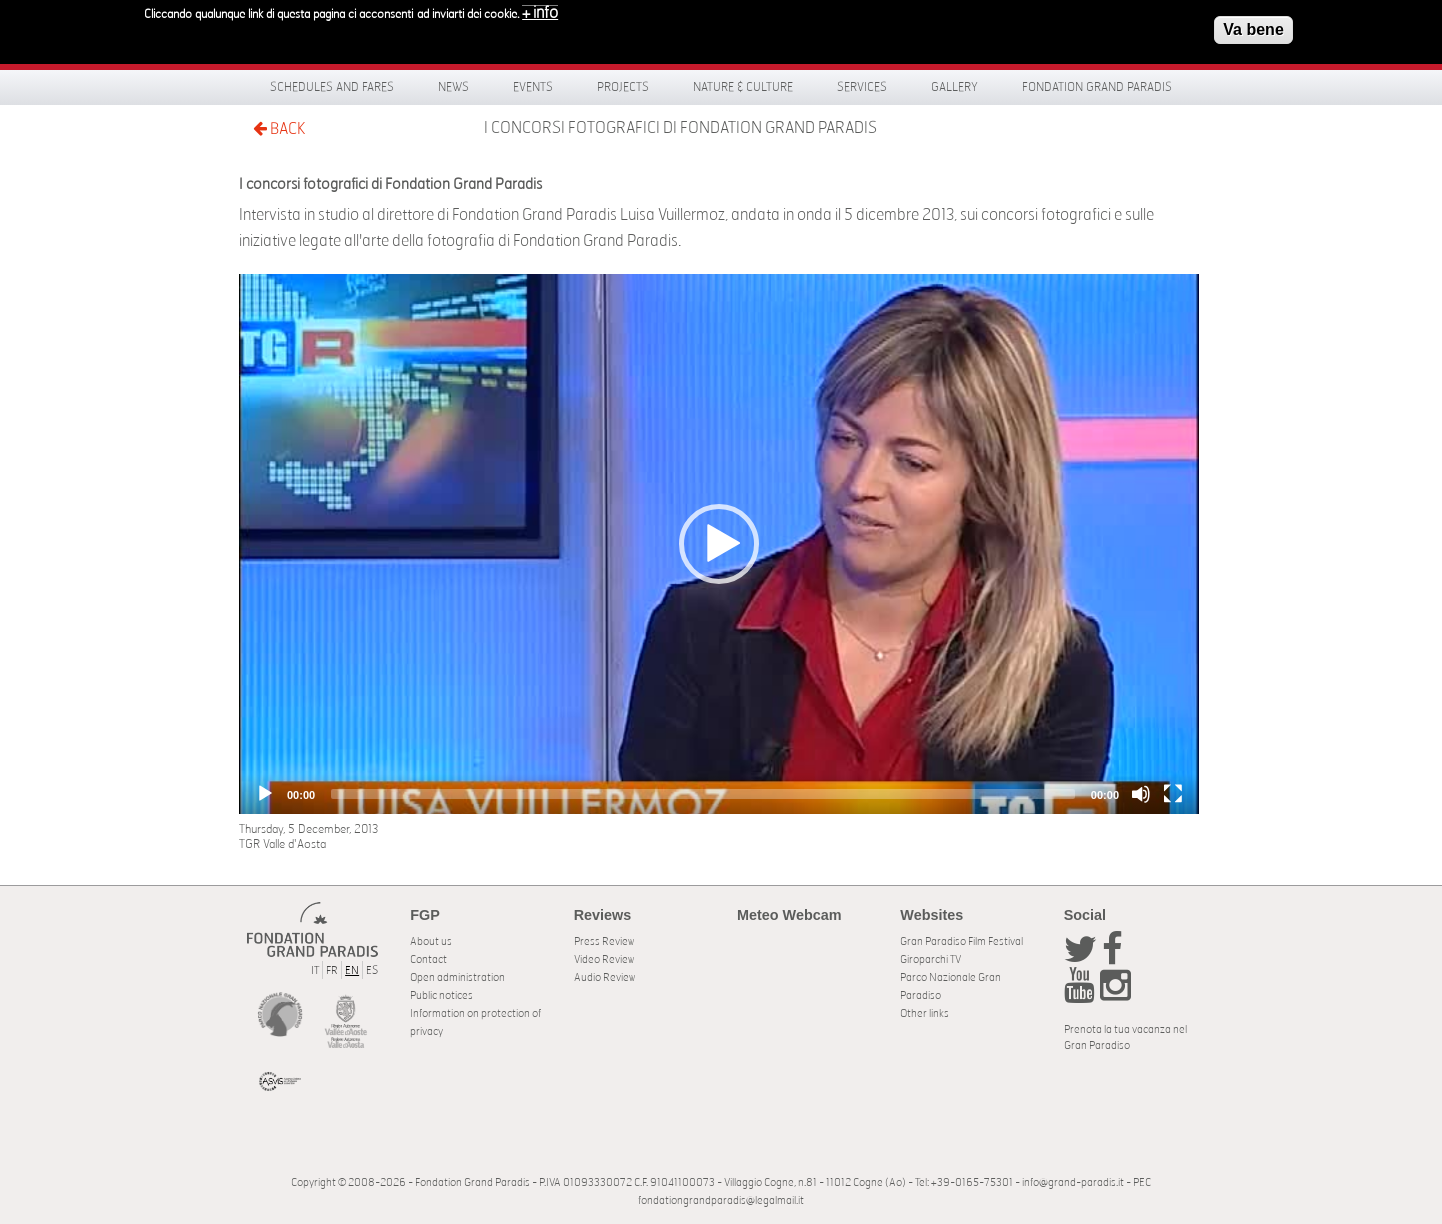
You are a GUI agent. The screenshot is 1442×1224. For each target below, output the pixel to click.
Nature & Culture (743, 87)
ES (372, 970)
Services (862, 87)
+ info (540, 13)
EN (352, 970)
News (453, 87)
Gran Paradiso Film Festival (961, 941)
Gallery (954, 87)
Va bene (1253, 29)
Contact (428, 959)
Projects (623, 87)
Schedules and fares (332, 87)
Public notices (441, 995)
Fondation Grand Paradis (1097, 87)
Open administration (457, 977)
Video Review (604, 959)
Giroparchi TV (930, 959)
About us (431, 941)
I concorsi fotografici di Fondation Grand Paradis (680, 128)
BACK (279, 128)
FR (332, 970)
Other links (924, 1013)
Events (533, 87)
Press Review (604, 941)
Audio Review (604, 977)
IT (315, 970)
